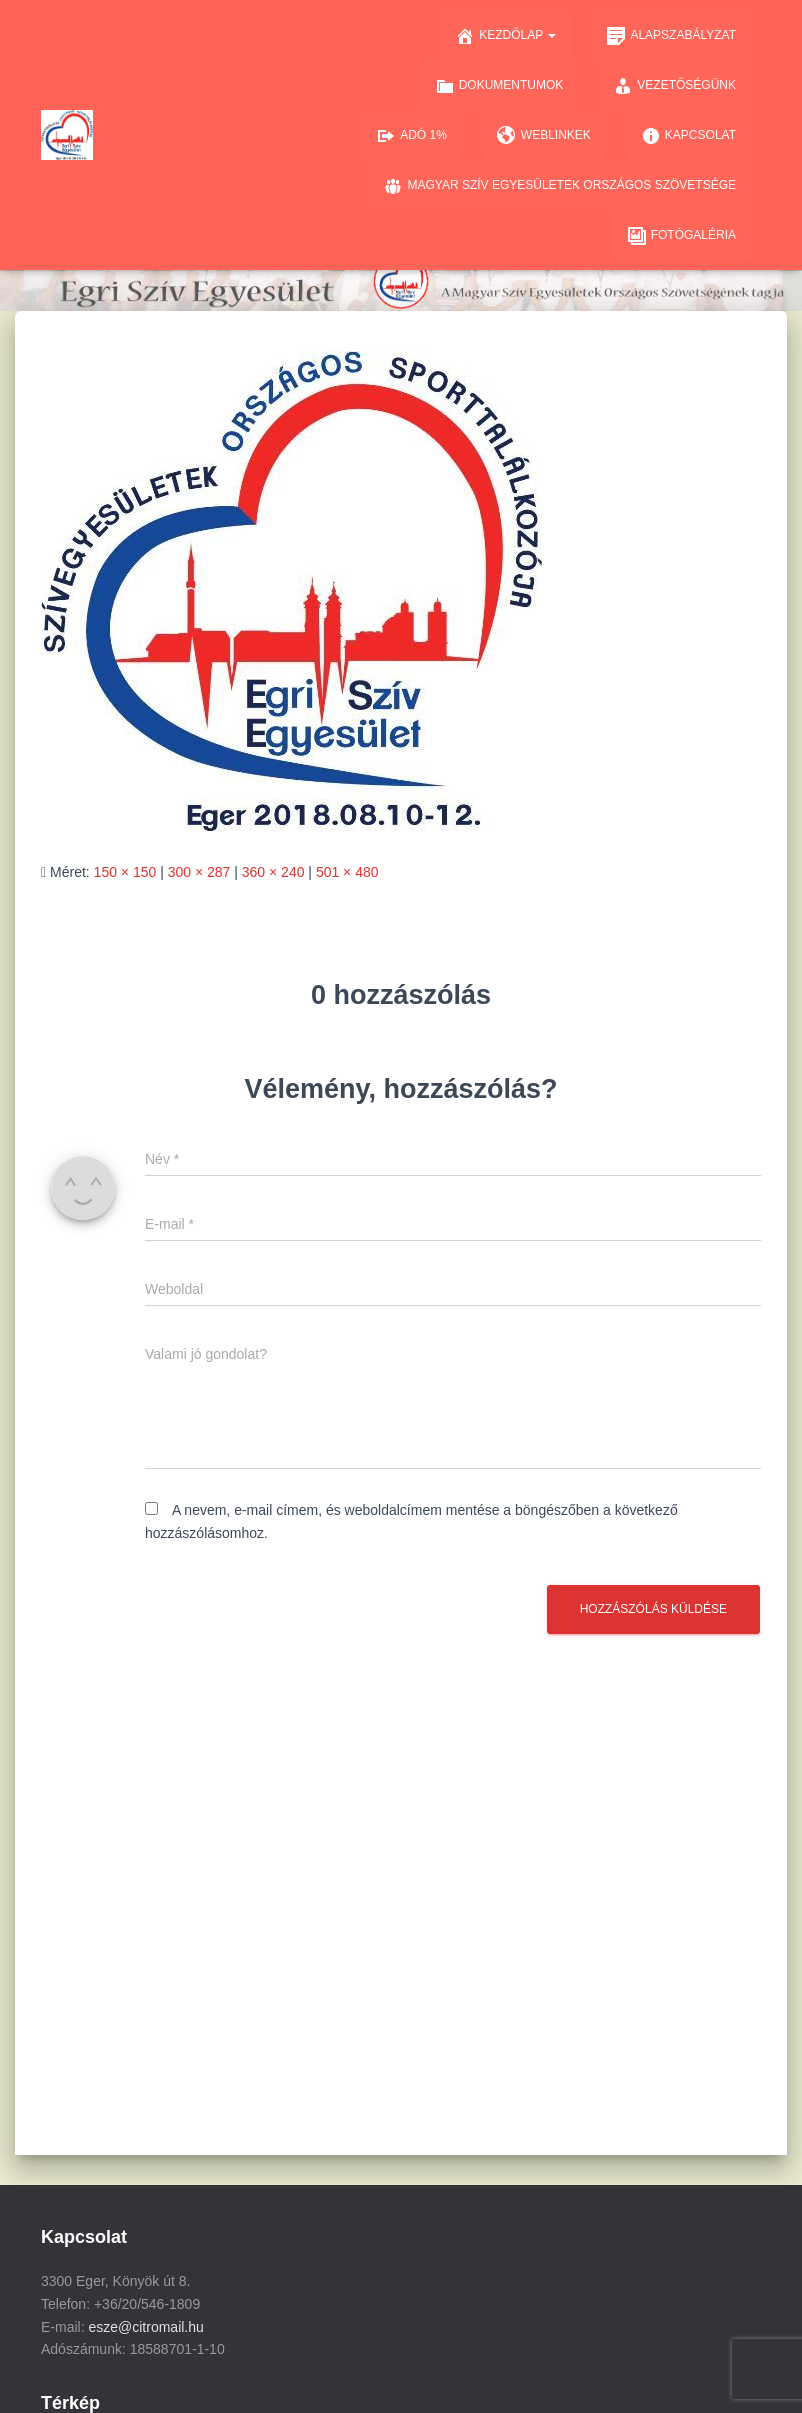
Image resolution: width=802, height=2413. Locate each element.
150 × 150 (125, 872)
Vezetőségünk (674, 86)
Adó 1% (411, 136)
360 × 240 (273, 872)
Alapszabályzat (671, 36)
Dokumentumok (499, 86)
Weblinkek (544, 136)
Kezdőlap (505, 36)
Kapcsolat (688, 136)
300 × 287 (199, 872)
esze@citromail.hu (145, 2327)
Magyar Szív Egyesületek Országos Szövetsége (559, 186)
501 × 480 (347, 872)
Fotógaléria (681, 236)
